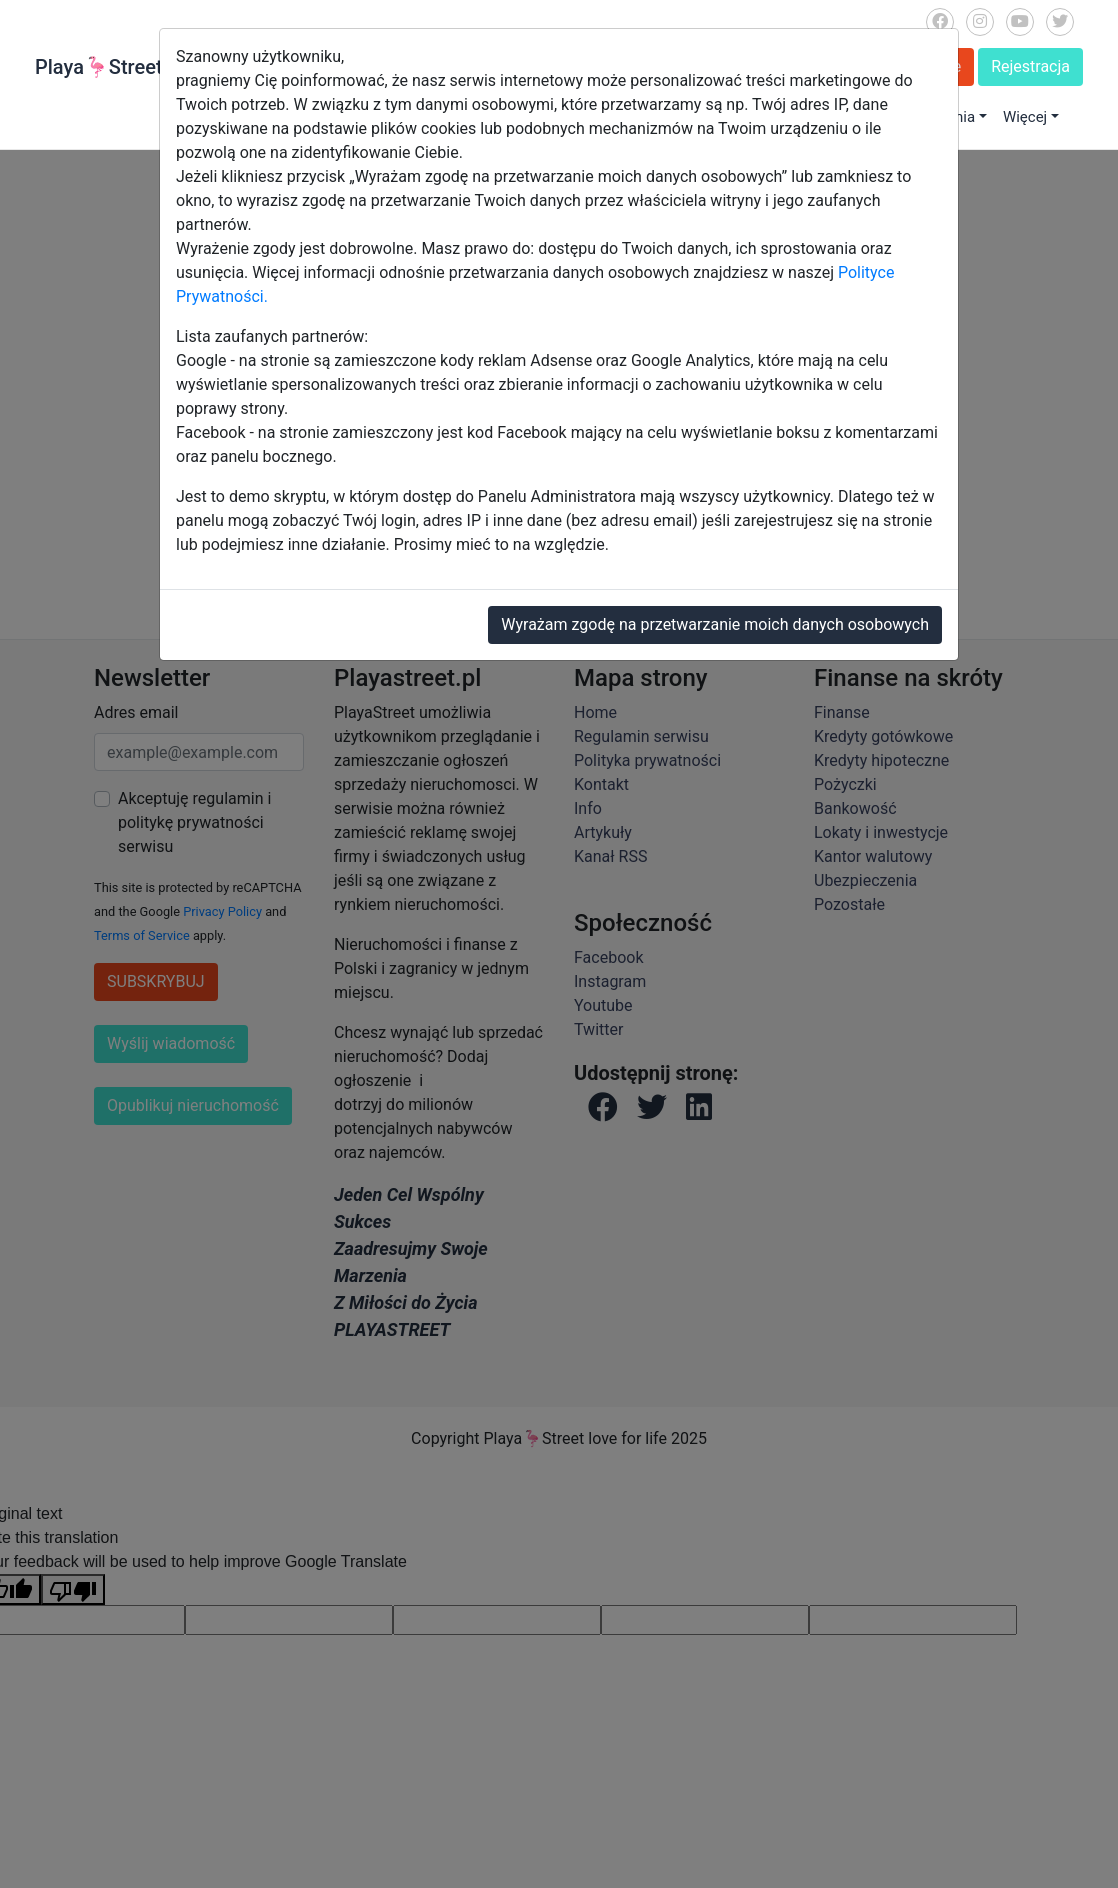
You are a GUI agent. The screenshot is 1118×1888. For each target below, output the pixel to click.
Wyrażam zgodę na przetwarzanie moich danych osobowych (715, 624)
